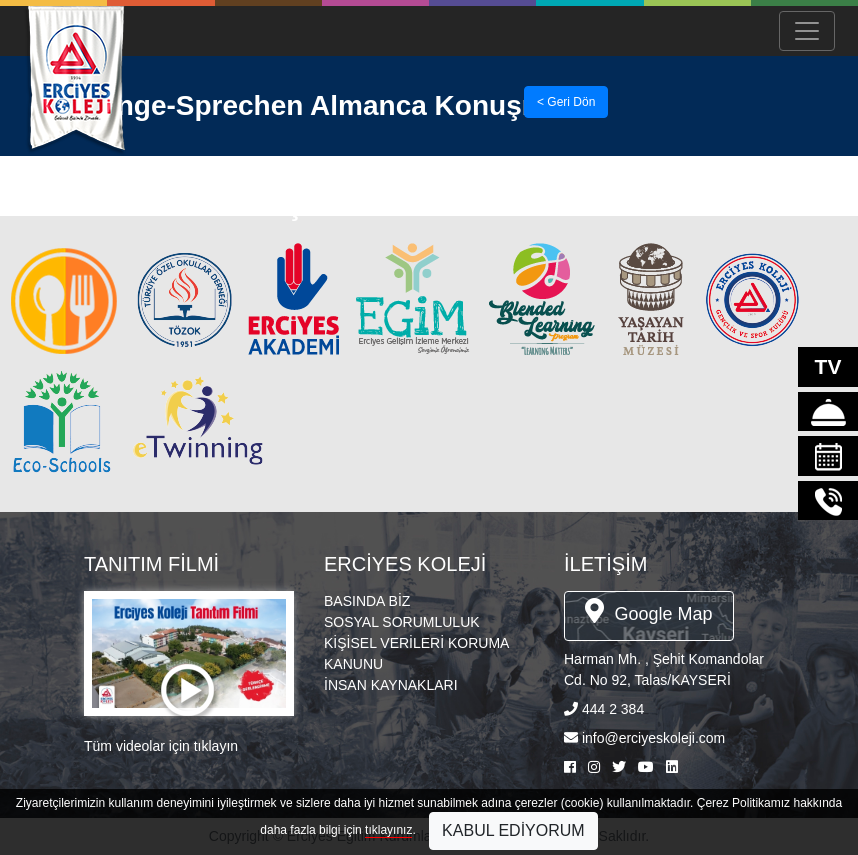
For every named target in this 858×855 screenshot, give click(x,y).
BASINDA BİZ (367, 601)
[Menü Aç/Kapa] (807, 31)
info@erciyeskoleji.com (653, 738)
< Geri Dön (566, 102)
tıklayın (216, 746)
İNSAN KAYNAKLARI (391, 685)
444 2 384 (613, 709)
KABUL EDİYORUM (513, 830)
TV (828, 366)
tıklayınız (388, 830)
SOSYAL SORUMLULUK (402, 622)
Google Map (648, 611)
